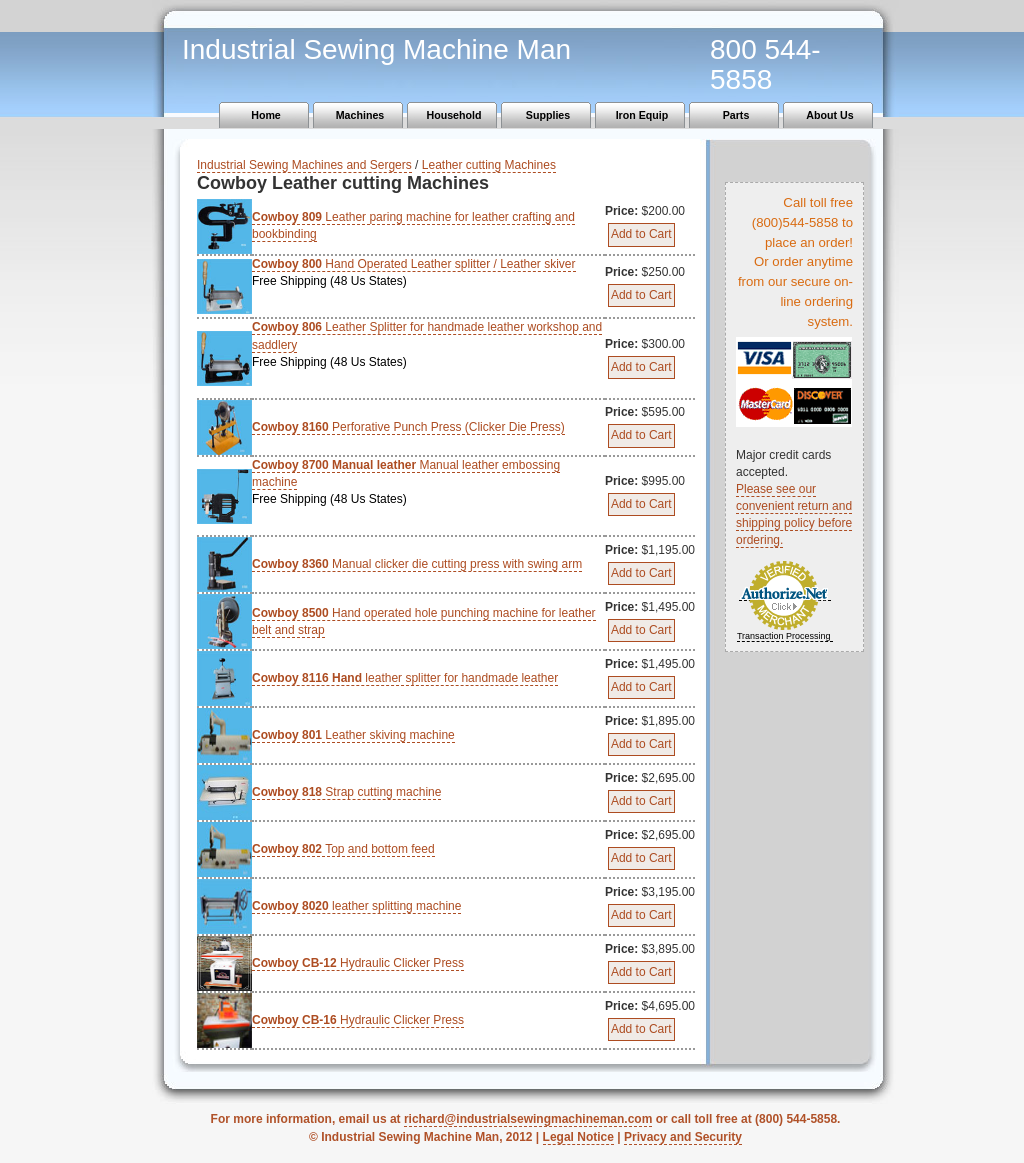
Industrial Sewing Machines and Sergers (304, 165)
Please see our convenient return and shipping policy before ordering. (794, 514)
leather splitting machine (356, 906)
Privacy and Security (683, 1137)
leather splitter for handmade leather (405, 678)
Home (266, 115)
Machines (360, 115)
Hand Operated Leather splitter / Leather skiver (428, 273)
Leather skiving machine (353, 735)
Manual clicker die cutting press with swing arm (417, 564)
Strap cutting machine (346, 792)
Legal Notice (578, 1137)
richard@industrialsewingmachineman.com (528, 1119)
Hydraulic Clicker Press (358, 963)
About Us (829, 115)
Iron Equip (642, 115)
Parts (736, 115)
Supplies (548, 115)
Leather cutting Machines (489, 165)
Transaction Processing (784, 636)
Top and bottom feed (343, 849)
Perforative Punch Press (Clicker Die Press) (408, 427)
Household (453, 115)
